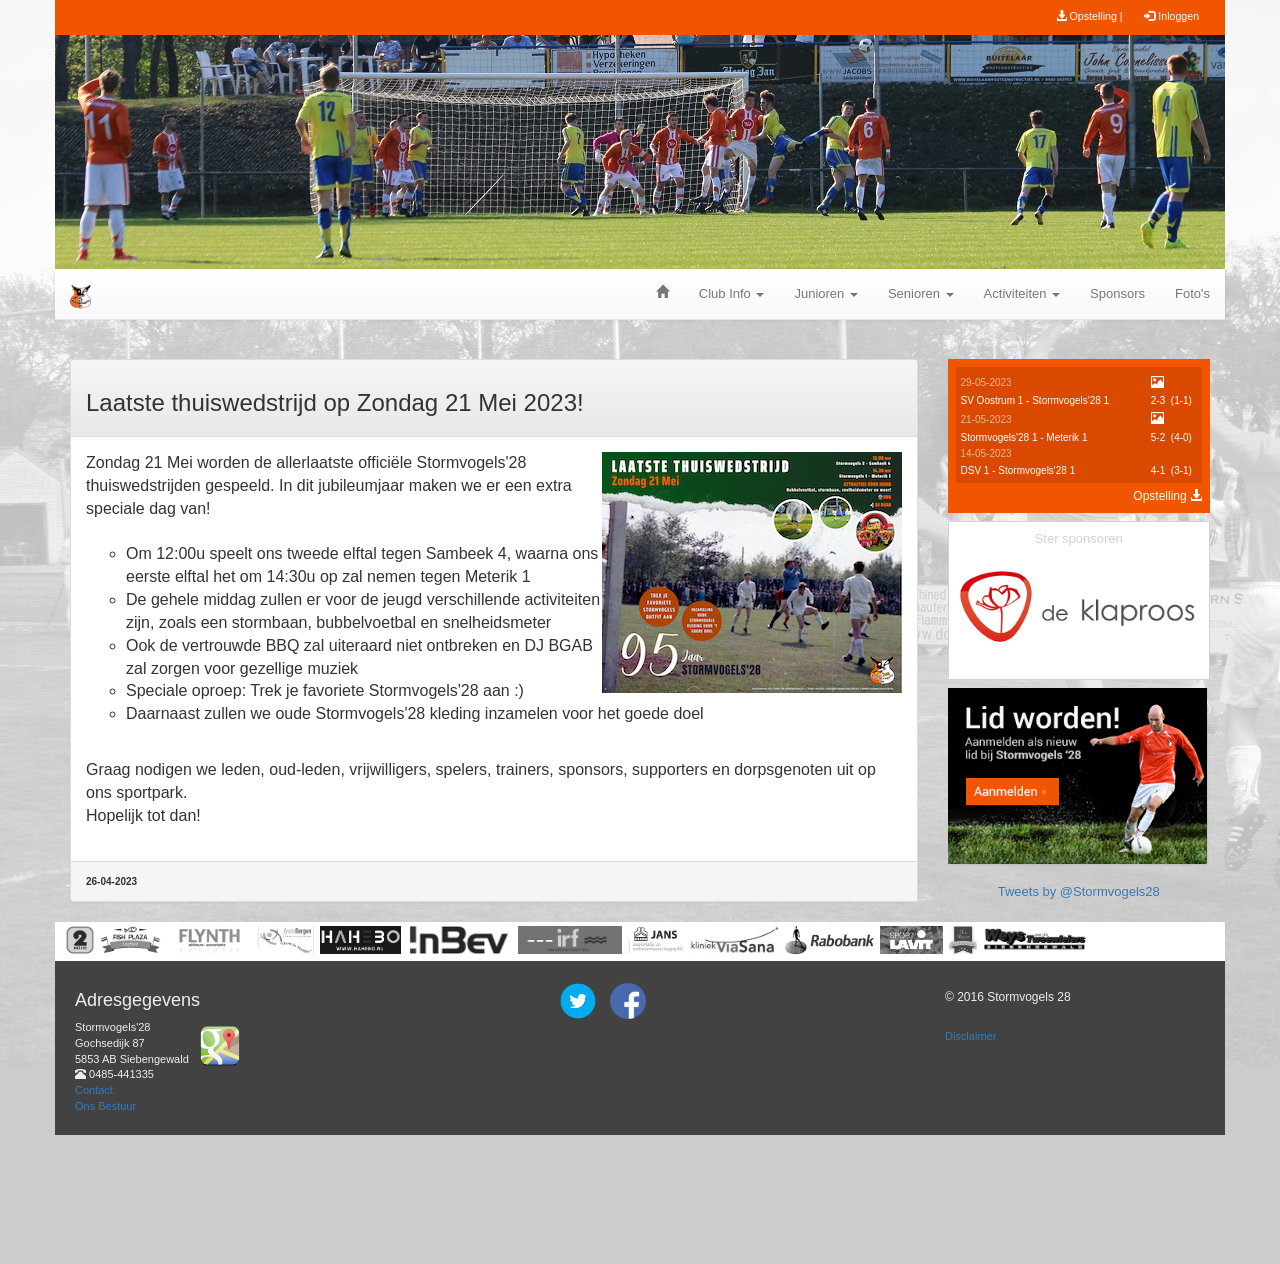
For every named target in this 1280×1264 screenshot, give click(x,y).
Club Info (732, 293)
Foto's (1192, 293)
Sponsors (1117, 293)
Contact (94, 1219)
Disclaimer (970, 1166)
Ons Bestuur (105, 1235)
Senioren (921, 293)
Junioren (825, 293)
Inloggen (1171, 16)
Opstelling (1167, 496)
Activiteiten (1022, 293)
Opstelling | (1089, 16)
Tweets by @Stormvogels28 (1079, 1040)
